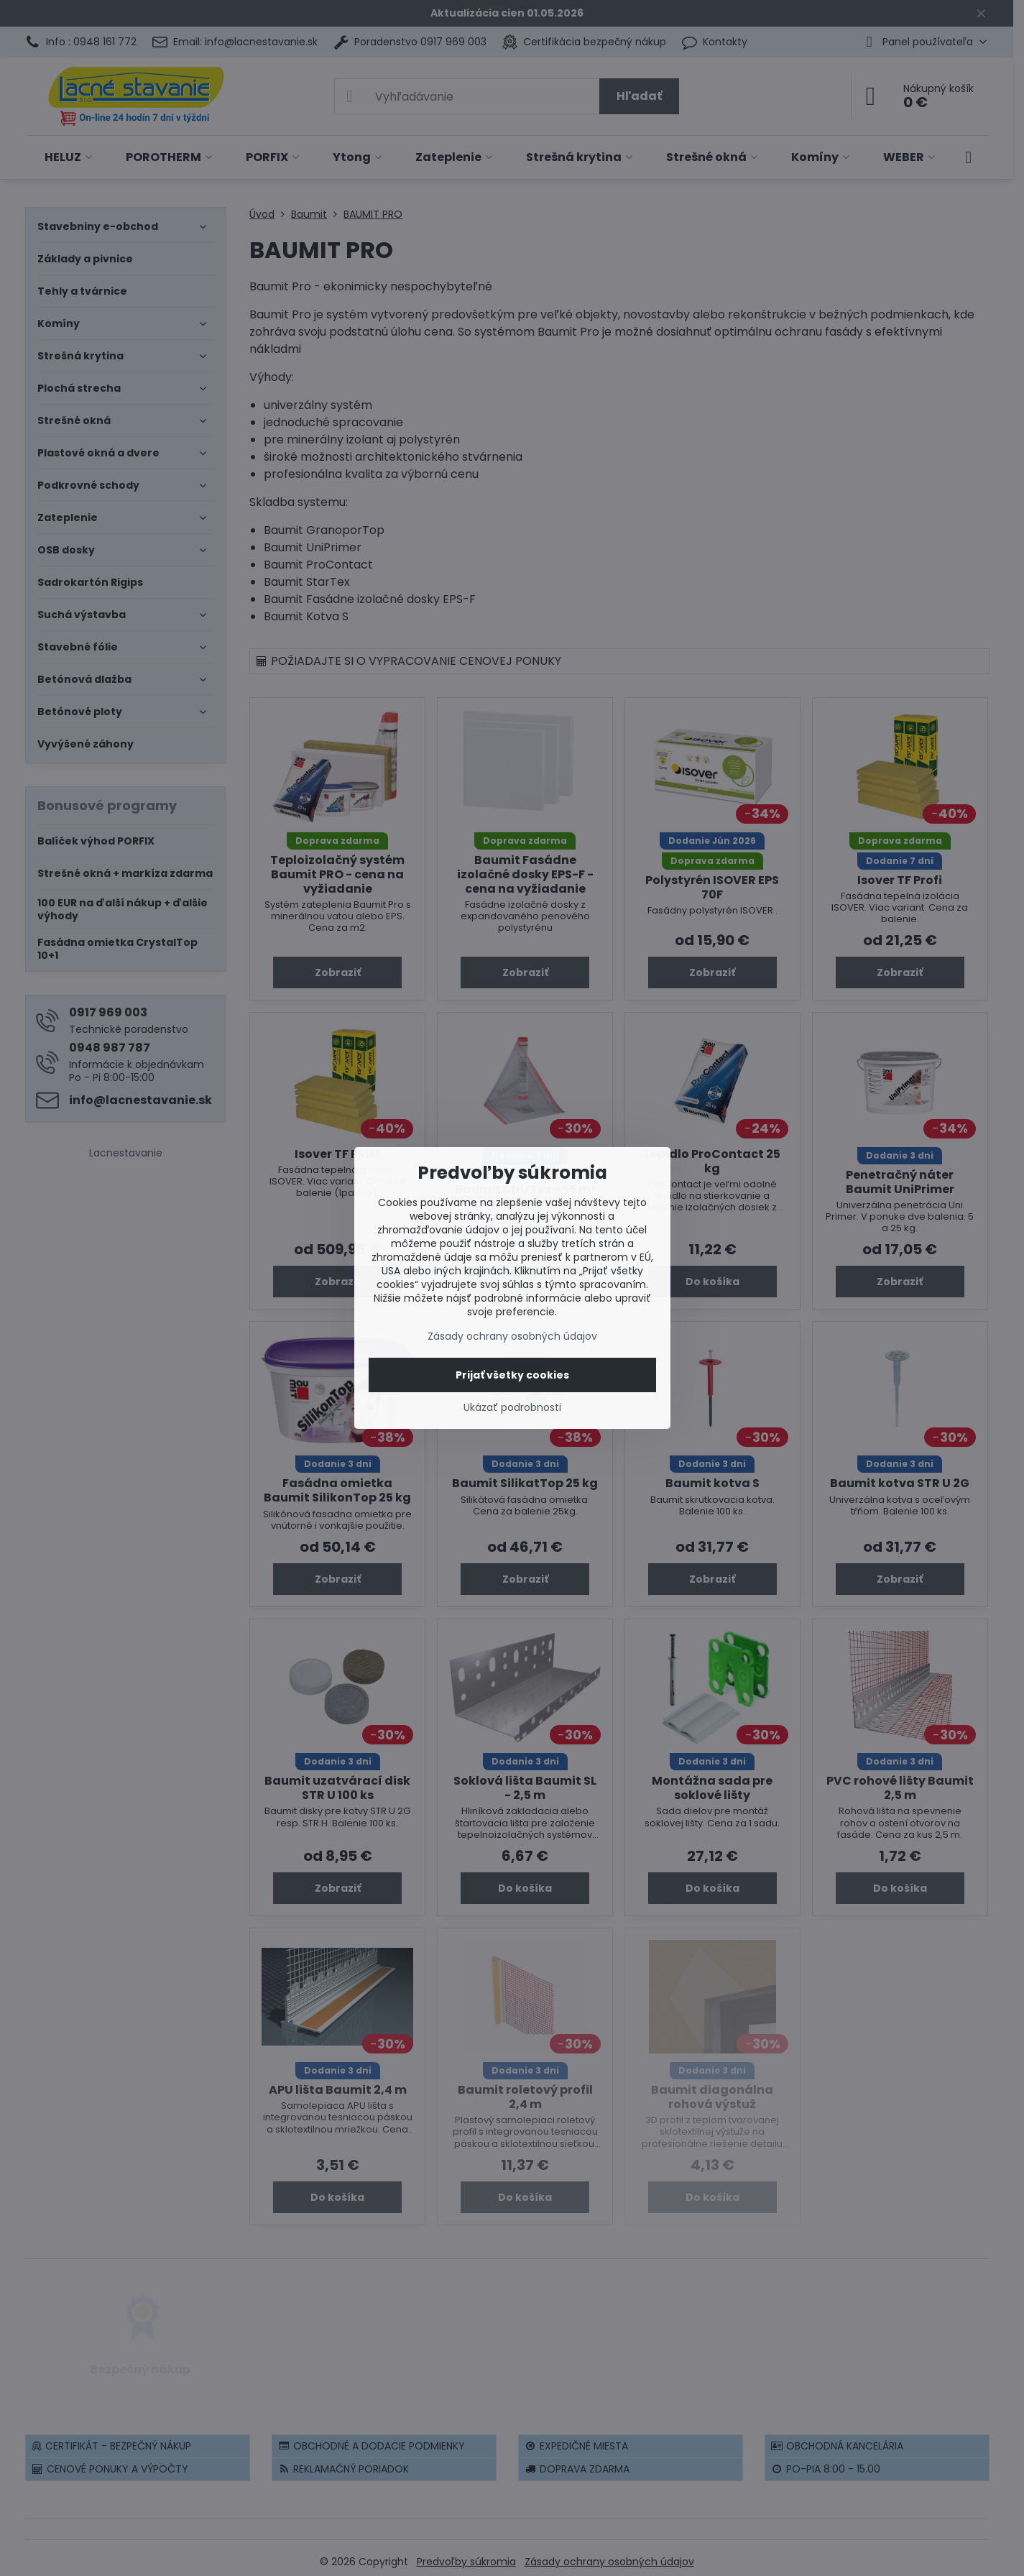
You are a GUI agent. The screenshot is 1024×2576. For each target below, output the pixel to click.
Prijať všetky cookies (512, 1375)
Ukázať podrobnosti (512, 1407)
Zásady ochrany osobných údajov (512, 1336)
